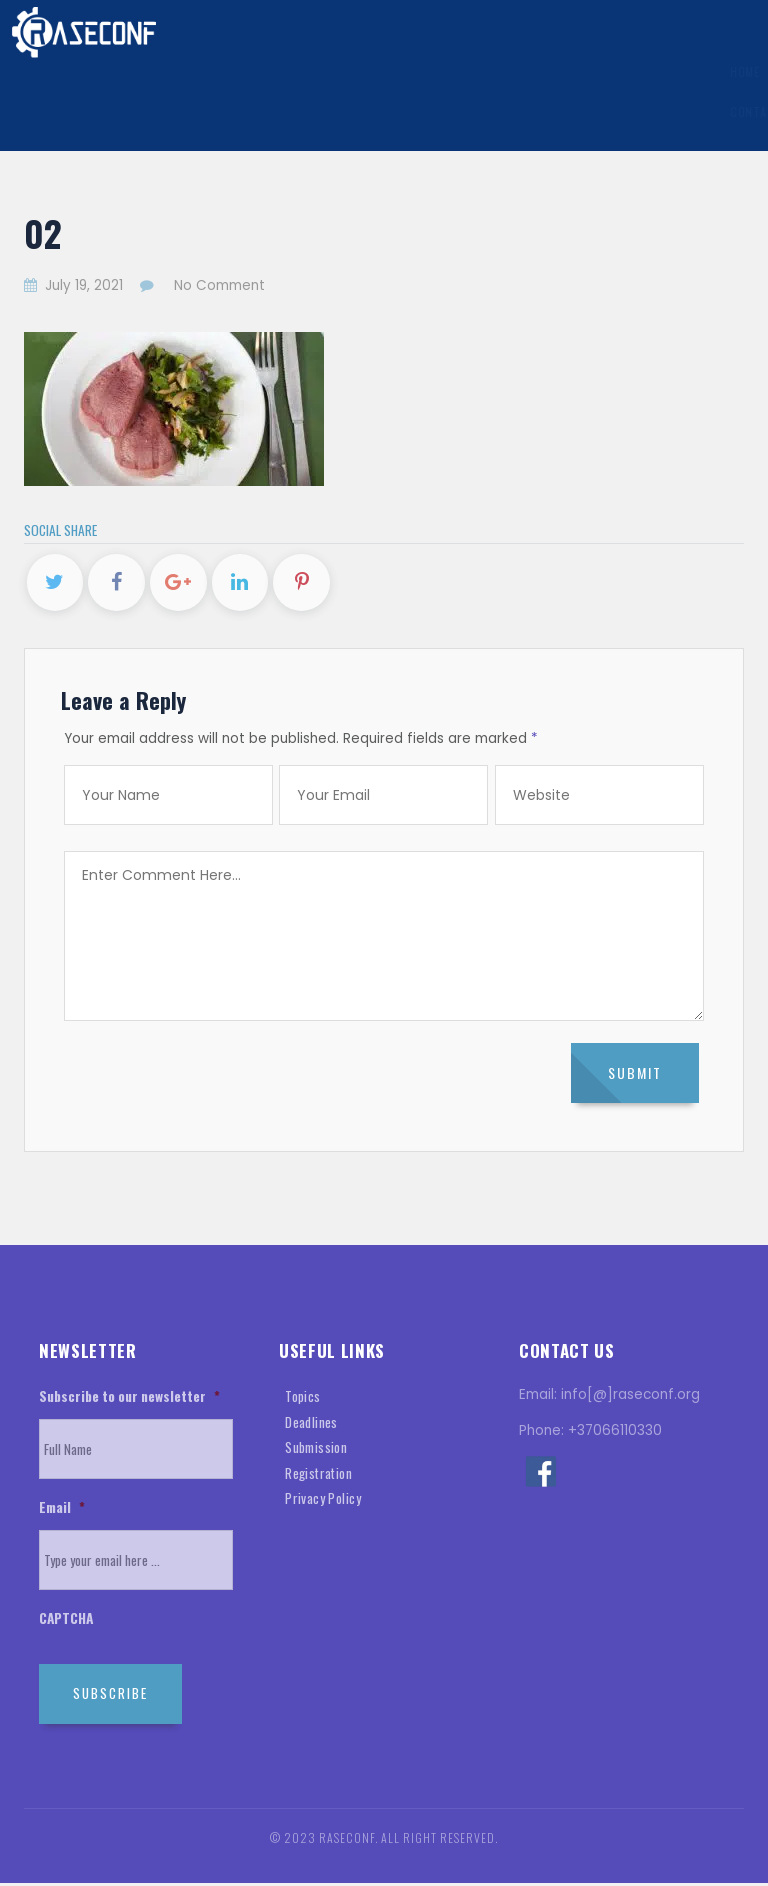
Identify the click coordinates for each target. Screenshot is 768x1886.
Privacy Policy (323, 1502)
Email (62, 1511)
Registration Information (473, 71)
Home (37, 71)
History (703, 71)
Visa (584, 71)
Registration (318, 1476)
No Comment (219, 285)
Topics (303, 1400)
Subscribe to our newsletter (129, 1401)
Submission (316, 1451)
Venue (635, 71)
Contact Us (58, 112)
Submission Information (295, 71)
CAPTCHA (66, 1622)
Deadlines (311, 1425)
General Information (134, 71)
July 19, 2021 (75, 285)
